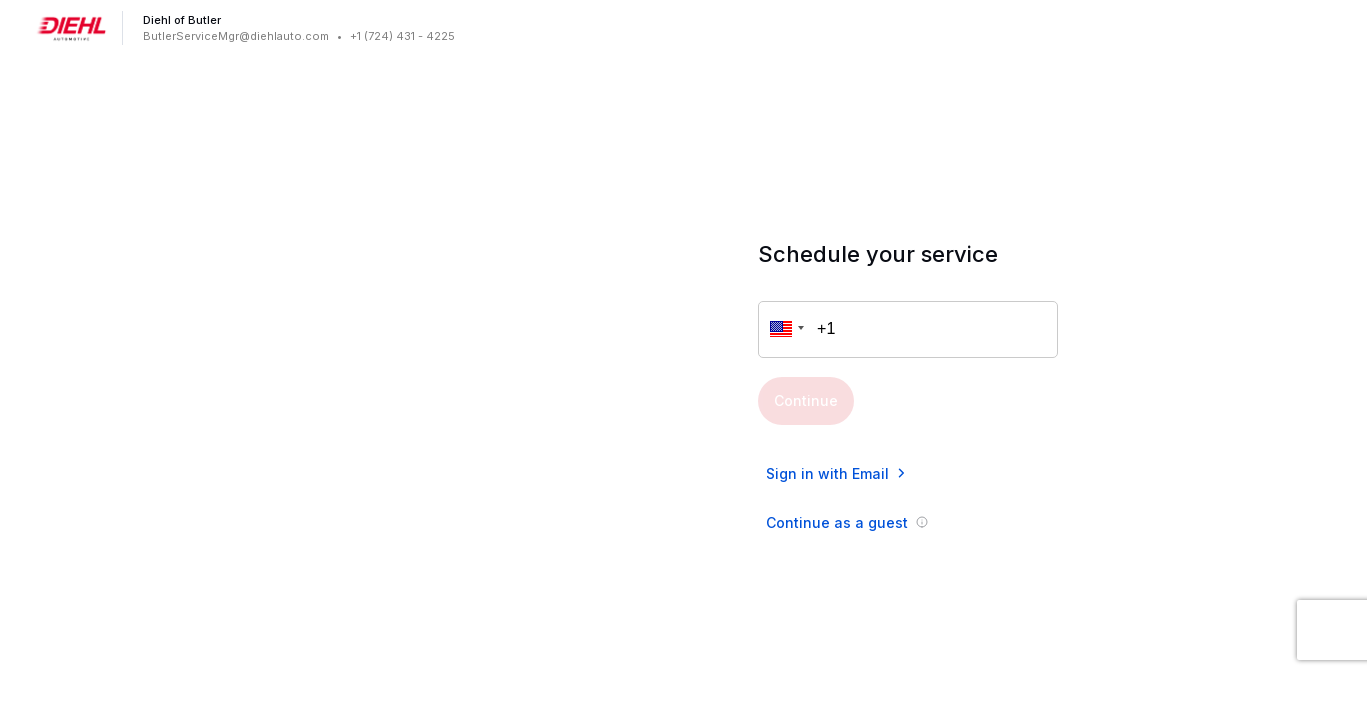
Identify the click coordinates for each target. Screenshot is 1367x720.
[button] (784, 329)
